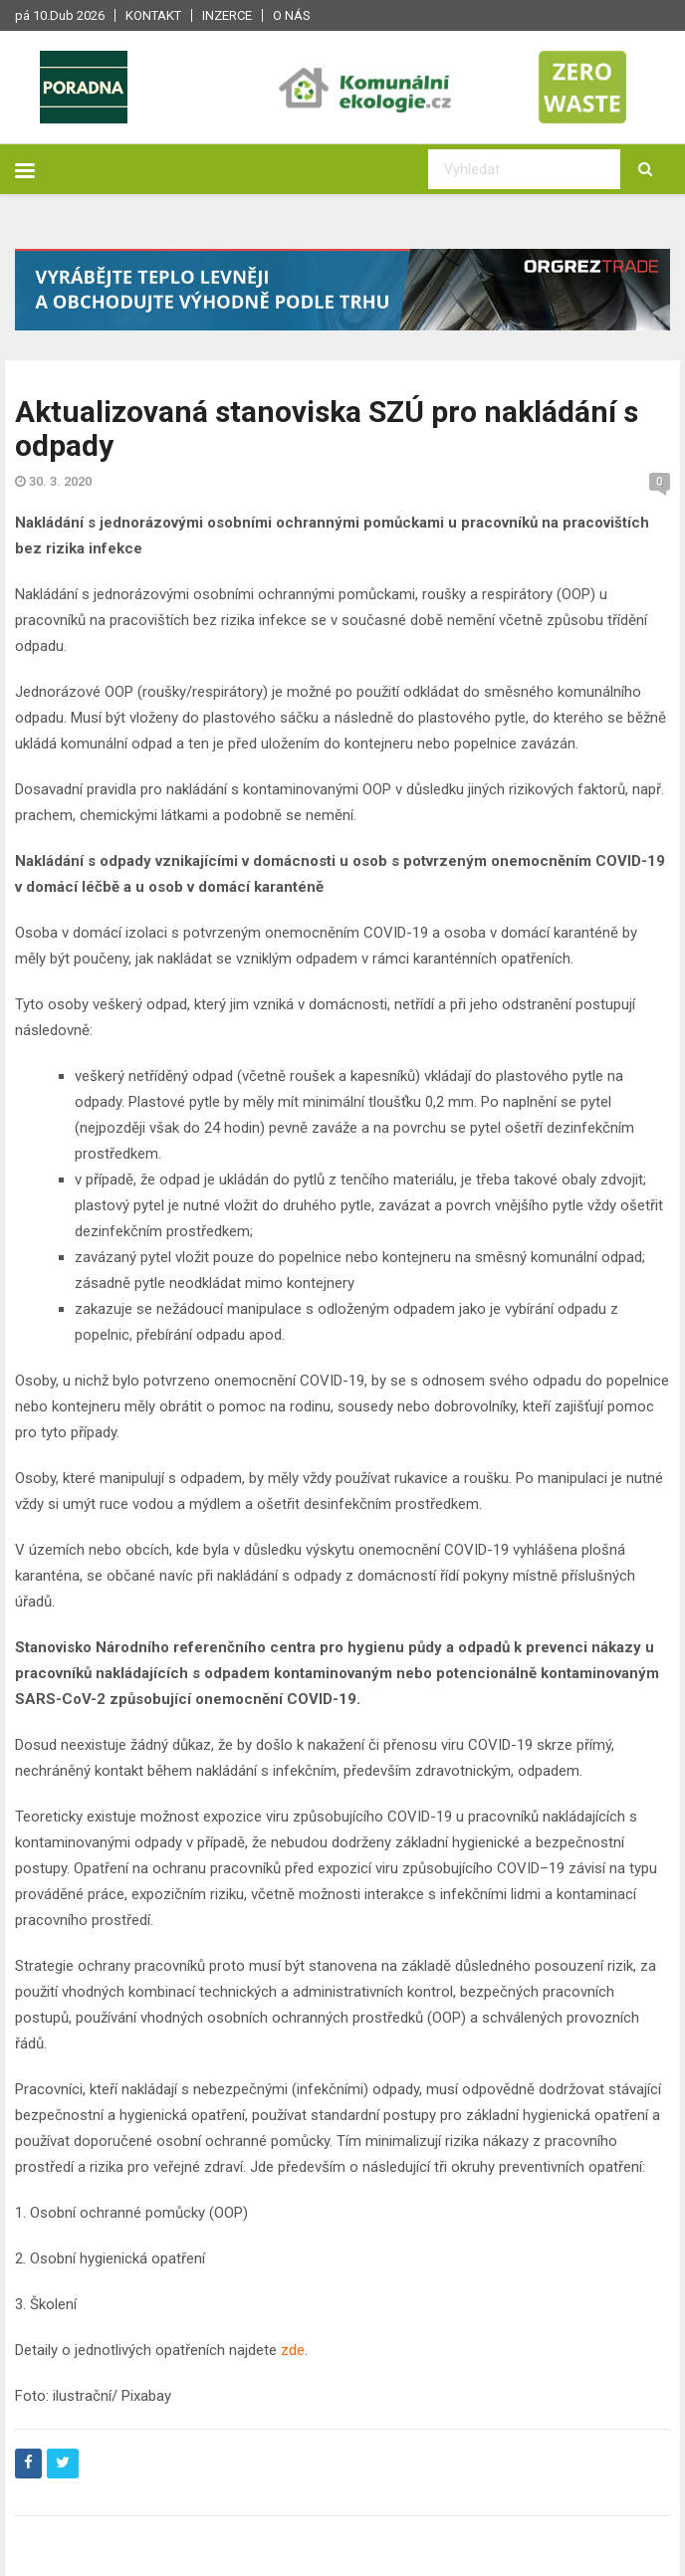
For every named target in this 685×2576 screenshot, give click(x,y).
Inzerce (227, 15)
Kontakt (153, 15)
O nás (292, 15)
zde (293, 2350)
